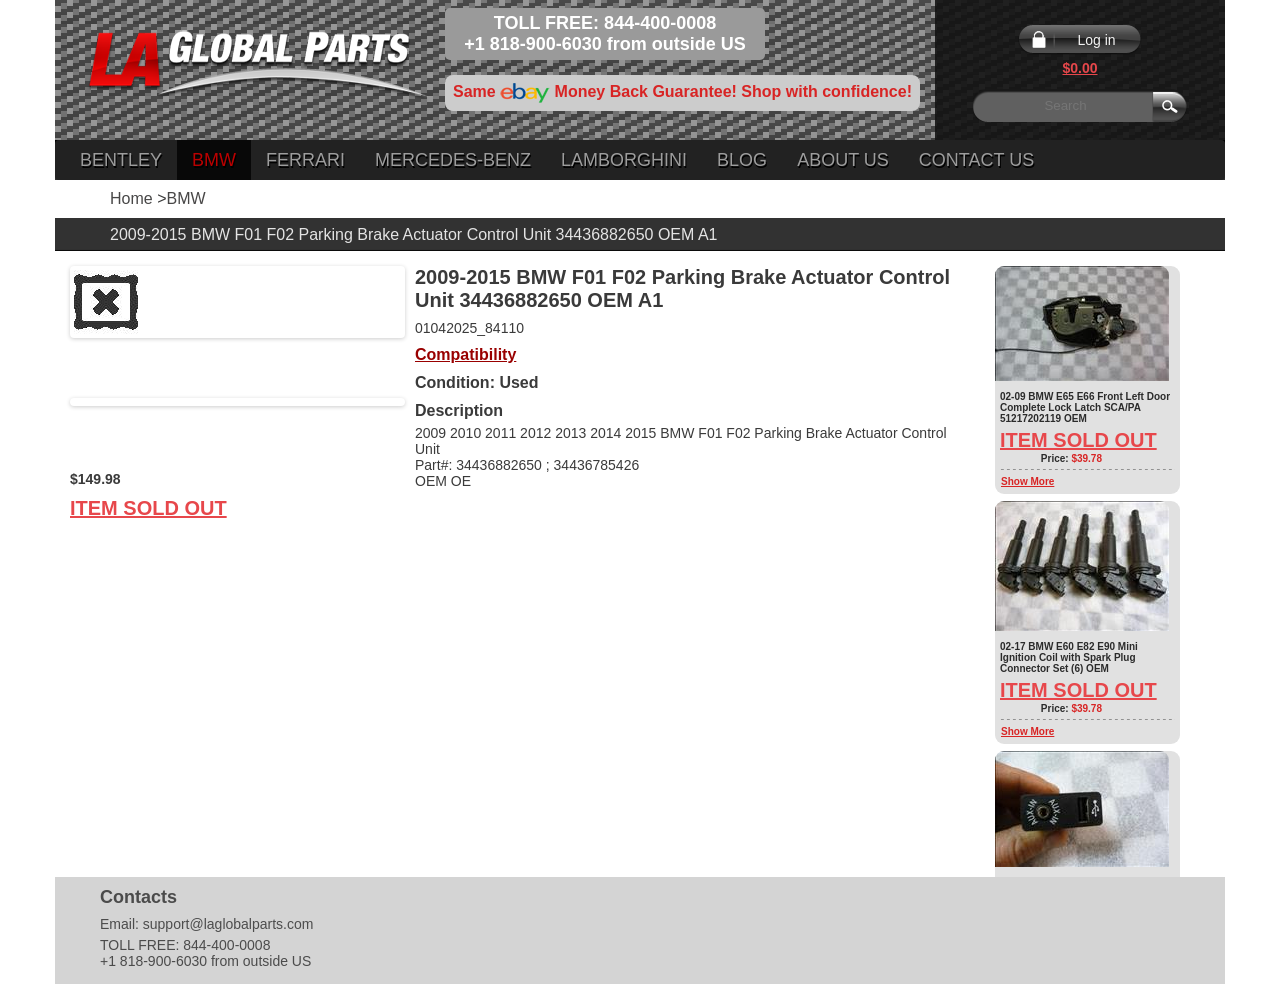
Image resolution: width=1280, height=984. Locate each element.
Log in (1096, 40)
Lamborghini (624, 160)
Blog (742, 160)
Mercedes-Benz (453, 160)
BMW (214, 160)
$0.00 (1079, 68)
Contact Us (976, 160)
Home (131, 198)
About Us (843, 160)
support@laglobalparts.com (228, 924)
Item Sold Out (148, 508)
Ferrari (305, 160)
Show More (1027, 481)
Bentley (121, 160)
